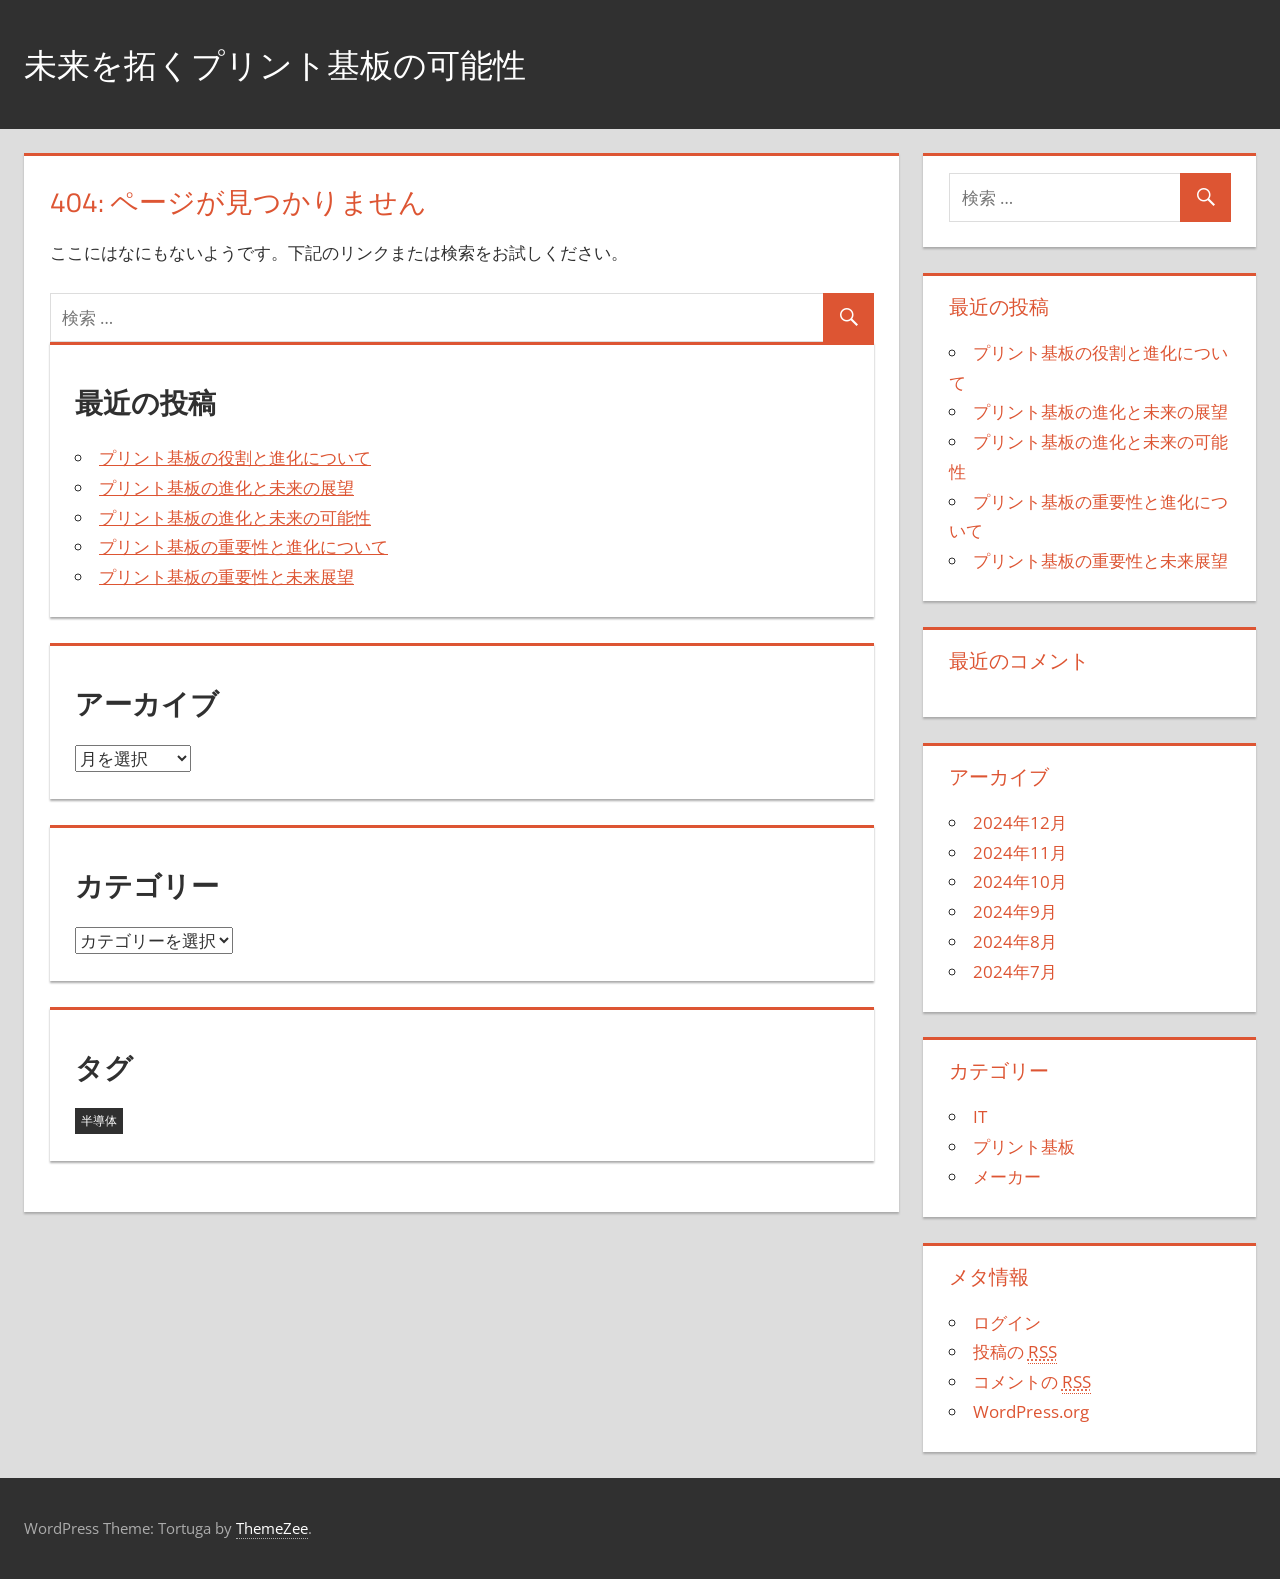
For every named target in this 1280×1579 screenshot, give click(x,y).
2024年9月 (1015, 911)
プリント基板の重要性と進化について (243, 546)
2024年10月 (1020, 881)
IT (980, 1116)
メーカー (1007, 1176)
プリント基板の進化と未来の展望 (226, 487)
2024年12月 (1020, 822)
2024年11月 (1020, 852)
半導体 (99, 1120)
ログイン (1007, 1322)
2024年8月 (1015, 941)
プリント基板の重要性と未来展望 (226, 576)
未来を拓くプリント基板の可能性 (297, 63)
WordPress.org (1031, 1411)
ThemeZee (272, 1528)
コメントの (1032, 1382)
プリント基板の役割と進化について (235, 457)
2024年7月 (1015, 971)
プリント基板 (1024, 1146)
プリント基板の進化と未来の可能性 (235, 517)
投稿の (1015, 1352)
